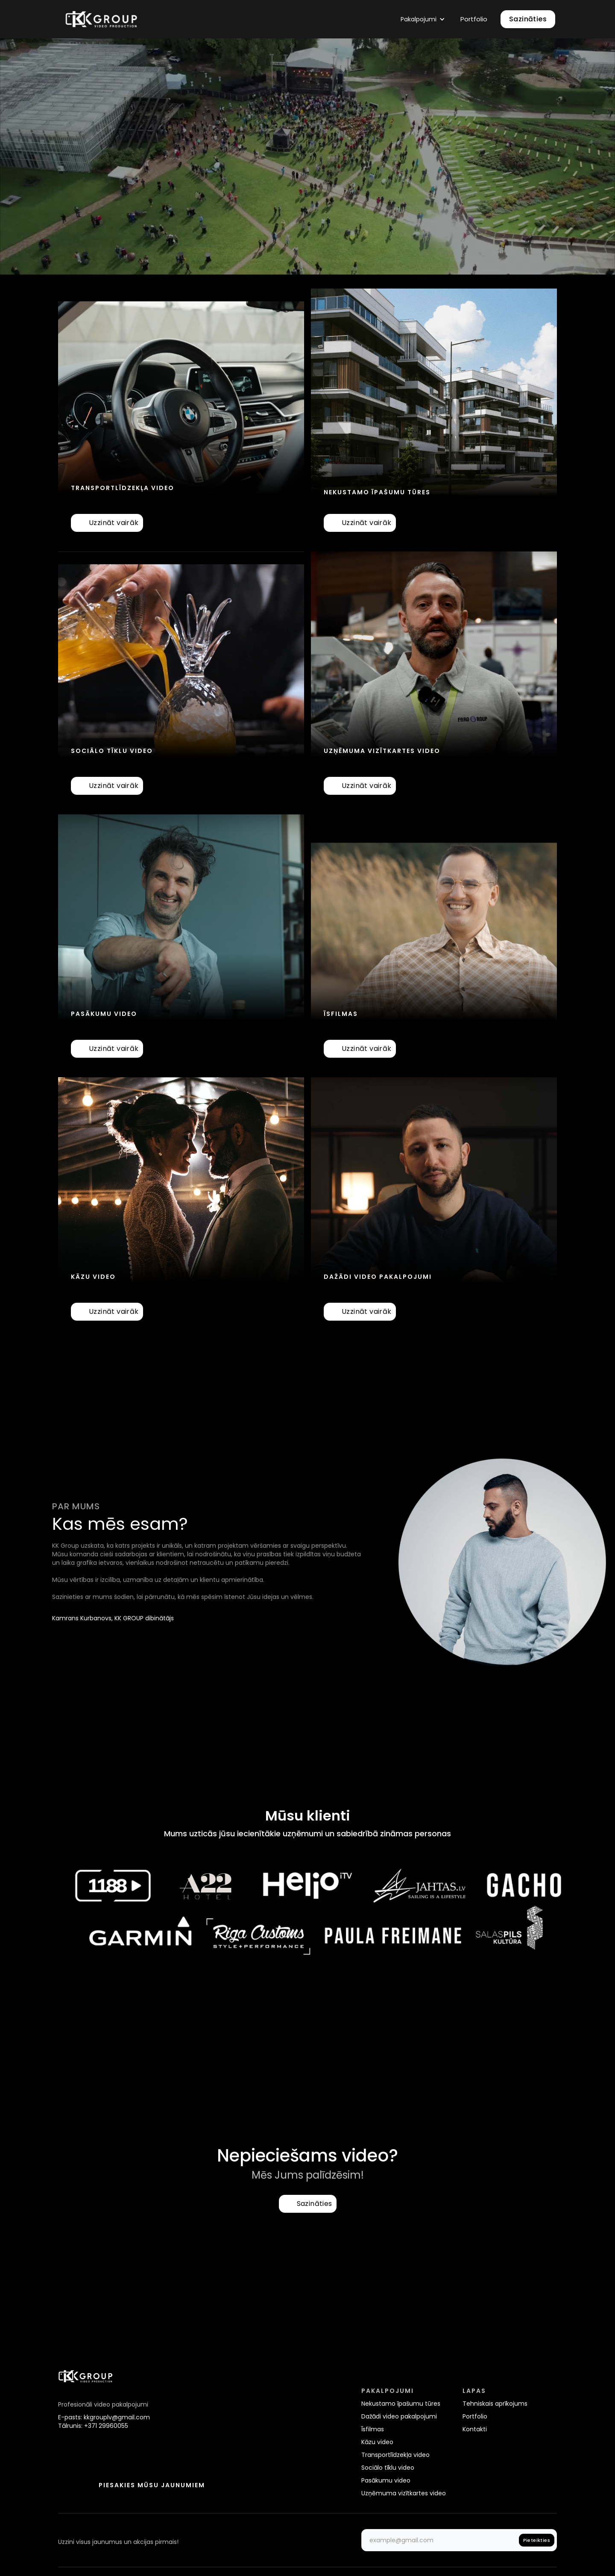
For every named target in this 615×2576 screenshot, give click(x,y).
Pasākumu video (385, 2480)
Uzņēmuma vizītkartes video (403, 2493)
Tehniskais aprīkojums (495, 2403)
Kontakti (475, 2429)
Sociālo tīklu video (387, 2467)
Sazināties (528, 19)
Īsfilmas (372, 2429)
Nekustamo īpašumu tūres (400, 2403)
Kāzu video (377, 2442)
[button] (423, 19)
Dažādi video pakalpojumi (399, 2416)
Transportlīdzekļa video (395, 2455)
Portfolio (473, 19)
